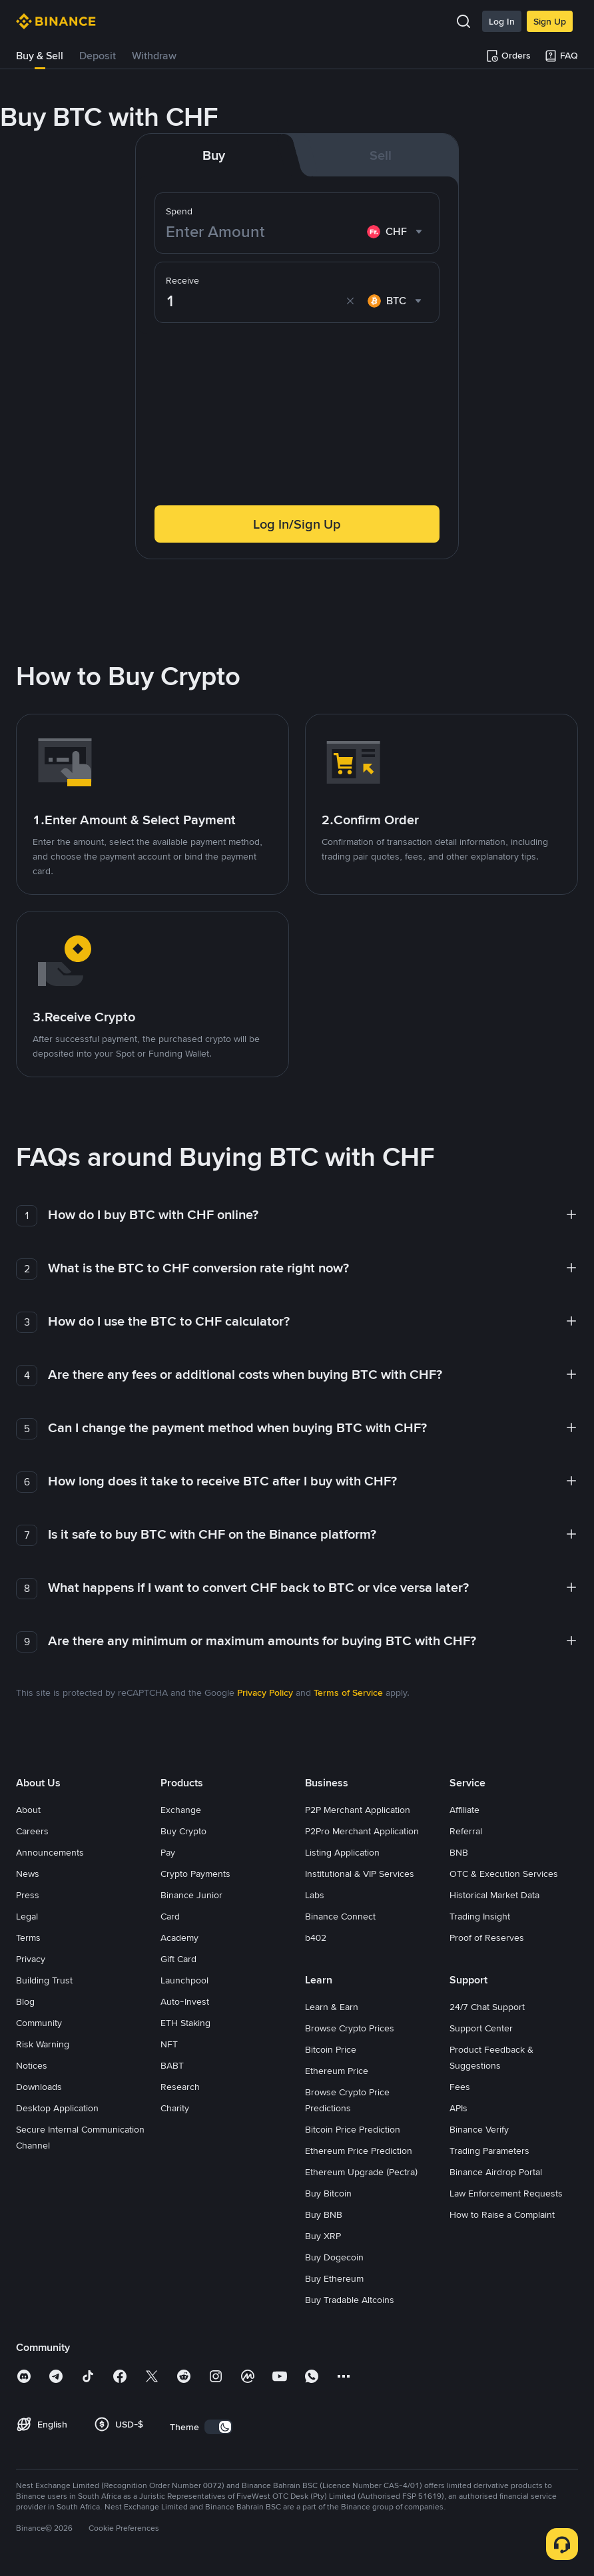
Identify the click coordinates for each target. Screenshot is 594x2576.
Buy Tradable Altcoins (349, 2300)
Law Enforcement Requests (506, 2193)
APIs (458, 2108)
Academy (179, 1937)
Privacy (30, 1959)
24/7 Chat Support (487, 2007)
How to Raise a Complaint (502, 2214)
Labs (314, 1895)
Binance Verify (479, 2129)
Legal (27, 1916)
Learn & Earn (331, 2007)
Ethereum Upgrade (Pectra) (361, 2172)
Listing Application (342, 1852)
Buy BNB (323, 2214)
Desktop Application (57, 2108)
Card (170, 1916)
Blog (25, 2001)
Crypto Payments (195, 1874)
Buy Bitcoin (328, 2193)
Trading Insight (479, 1916)
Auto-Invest (184, 2001)
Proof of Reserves (486, 1937)
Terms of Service (348, 1692)
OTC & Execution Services (503, 1874)
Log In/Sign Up (297, 524)
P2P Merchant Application (357, 1810)
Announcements (50, 1852)
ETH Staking (185, 2023)
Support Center (481, 2028)
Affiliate (464, 1810)
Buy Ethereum (334, 2278)
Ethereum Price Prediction (358, 2151)
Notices (31, 2065)
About (28, 1810)
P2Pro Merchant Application (362, 1831)
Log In (502, 21)
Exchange (180, 1810)
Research (180, 2087)
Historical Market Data (494, 1895)
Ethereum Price (336, 2071)
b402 (315, 1937)
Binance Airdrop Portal (495, 2172)
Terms (28, 1937)
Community (39, 2023)
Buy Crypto (183, 1831)
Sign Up (549, 21)
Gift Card (178, 1959)
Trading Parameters (489, 2151)
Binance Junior (191, 1895)
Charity (174, 2108)
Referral (465, 1831)
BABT (172, 2065)
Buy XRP (323, 2236)
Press (27, 1895)
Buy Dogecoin (334, 2257)
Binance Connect (340, 1916)
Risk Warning (42, 2044)
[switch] (218, 2427)
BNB (458, 1852)
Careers (32, 1831)
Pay (167, 1852)
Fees (459, 2087)
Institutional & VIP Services (359, 1874)
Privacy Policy (265, 1692)
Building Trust (44, 1980)
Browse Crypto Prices (349, 2028)
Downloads (39, 2087)
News (27, 1874)
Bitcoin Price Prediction (352, 2129)
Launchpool (184, 1980)
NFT (169, 2044)
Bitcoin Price (330, 2049)
